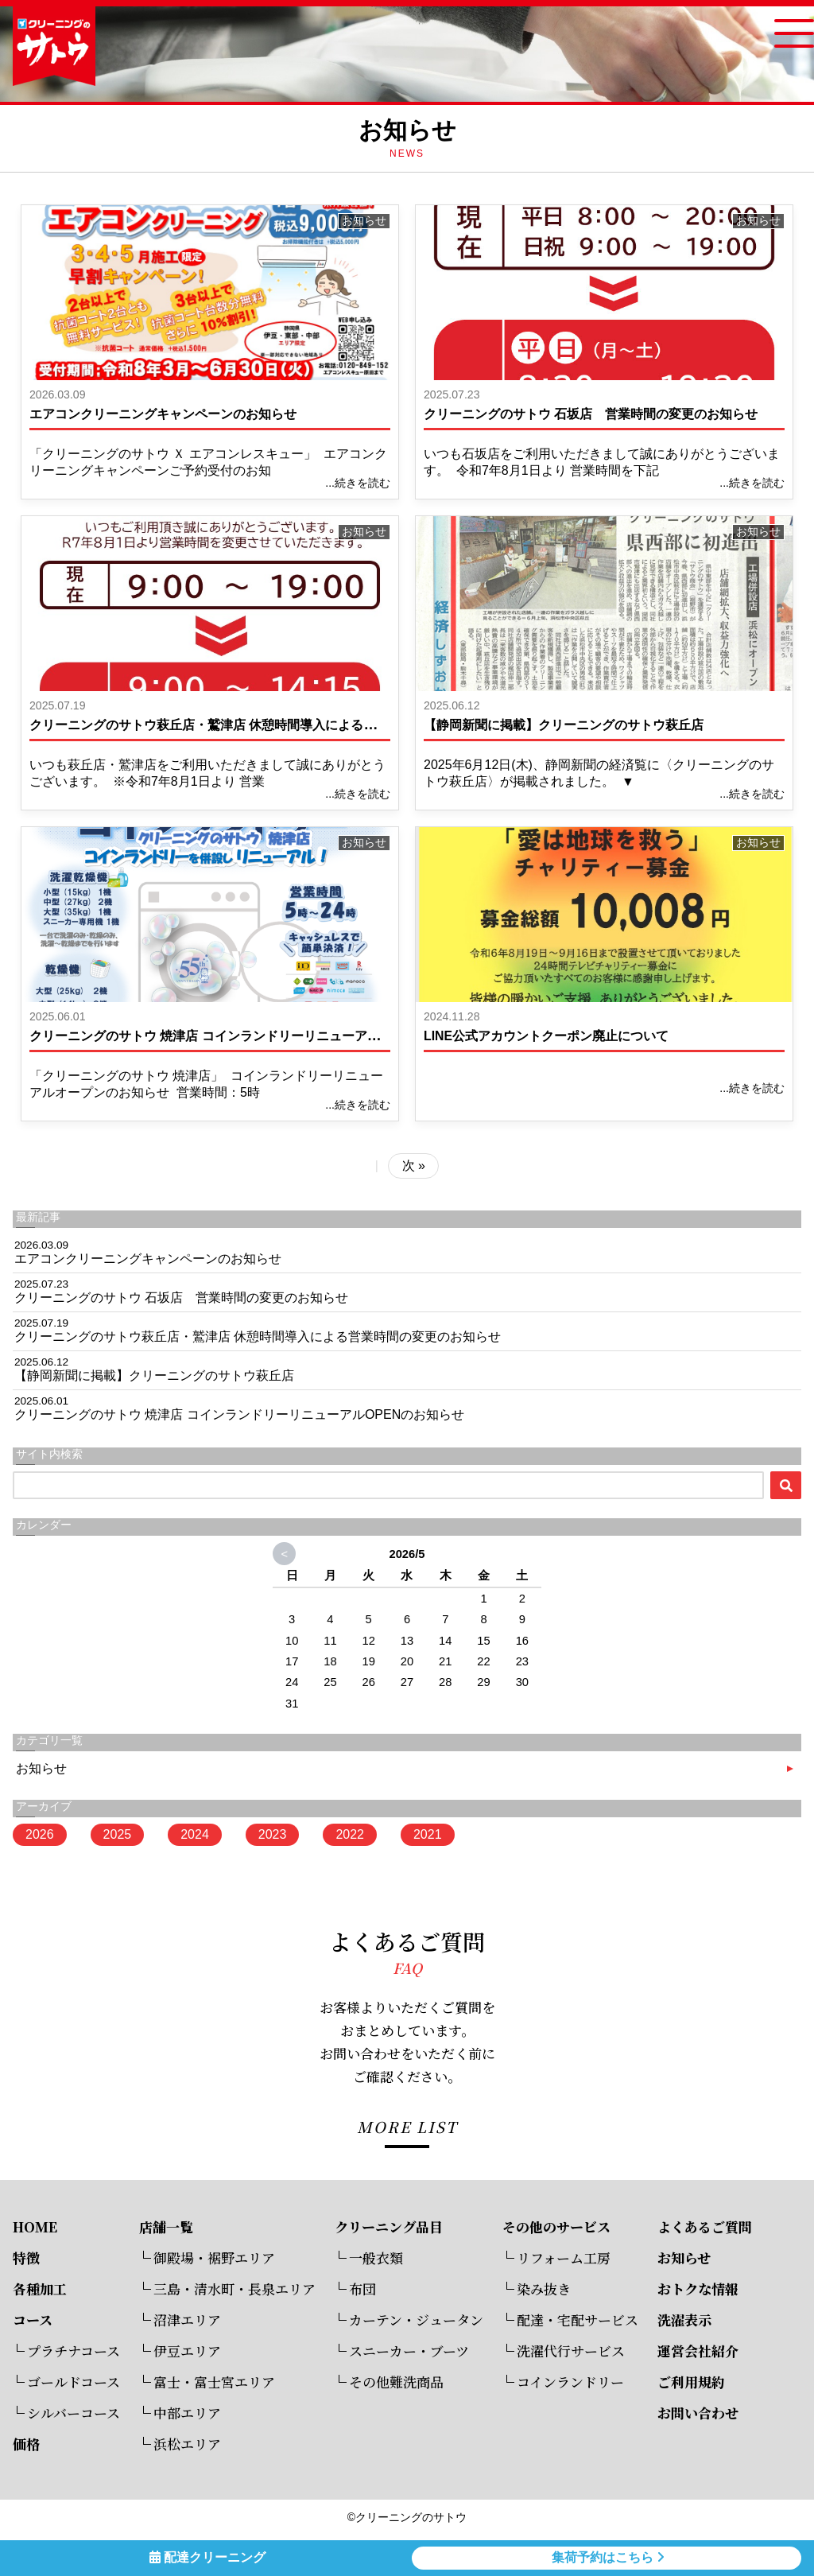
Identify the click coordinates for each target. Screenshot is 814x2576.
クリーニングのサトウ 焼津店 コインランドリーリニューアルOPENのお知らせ (254, 1036)
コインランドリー (570, 2381)
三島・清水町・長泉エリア (234, 2288)
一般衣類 (376, 2257)
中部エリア (187, 2413)
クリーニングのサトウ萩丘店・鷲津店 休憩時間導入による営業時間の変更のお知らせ (272, 725)
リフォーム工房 (563, 2257)
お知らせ (364, 221)
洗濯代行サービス (571, 2350)
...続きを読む (357, 482)
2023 (272, 1834)
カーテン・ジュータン (416, 2319)
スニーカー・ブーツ (409, 2350)
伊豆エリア (187, 2350)
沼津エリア (187, 2319)
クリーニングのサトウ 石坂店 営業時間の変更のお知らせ (591, 414)
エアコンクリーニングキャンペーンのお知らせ (163, 414)
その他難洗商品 (396, 2381)
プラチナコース (73, 2350)
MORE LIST (407, 2126)
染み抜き (544, 2288)
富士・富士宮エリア (214, 2381)
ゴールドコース (73, 2381)
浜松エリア (187, 2444)
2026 (39, 1834)
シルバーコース (73, 2413)
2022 (349, 1834)
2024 (194, 1834)
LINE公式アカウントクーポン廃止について (546, 1036)
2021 (427, 1834)
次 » (413, 1165)
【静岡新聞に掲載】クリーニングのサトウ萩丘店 (564, 725)
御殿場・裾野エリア (214, 2257)
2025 (117, 1834)
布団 (362, 2288)
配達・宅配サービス (577, 2319)
